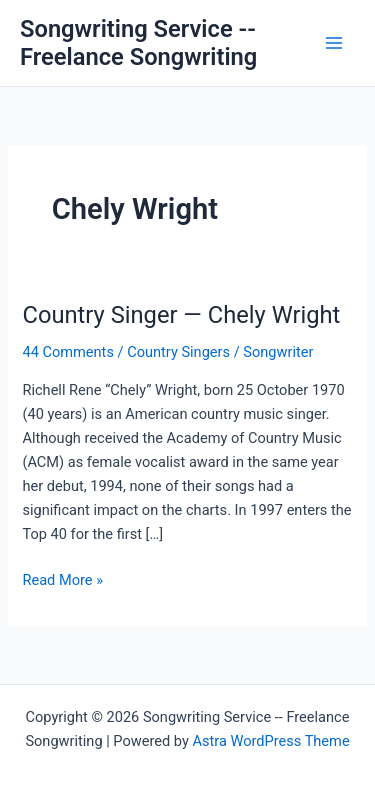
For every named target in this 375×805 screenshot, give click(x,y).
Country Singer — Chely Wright (181, 315)
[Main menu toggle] (334, 43)
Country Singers (178, 352)
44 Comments (67, 352)
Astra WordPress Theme (270, 741)
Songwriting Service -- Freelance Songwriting (138, 43)
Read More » (62, 580)
